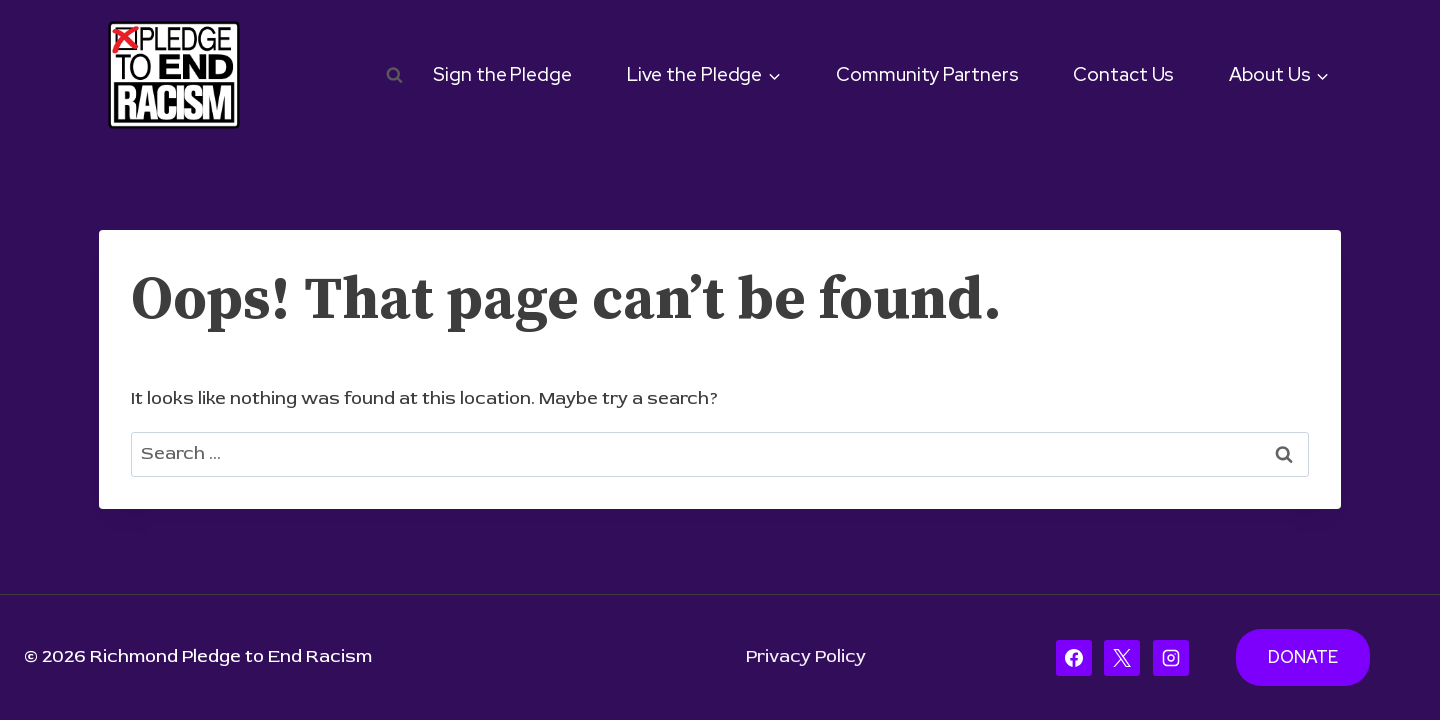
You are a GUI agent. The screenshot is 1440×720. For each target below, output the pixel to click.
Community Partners (927, 74)
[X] (1122, 658)
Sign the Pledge (502, 74)
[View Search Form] (395, 75)
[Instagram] (1171, 658)
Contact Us (1123, 74)
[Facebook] (1074, 658)
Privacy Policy (806, 656)
